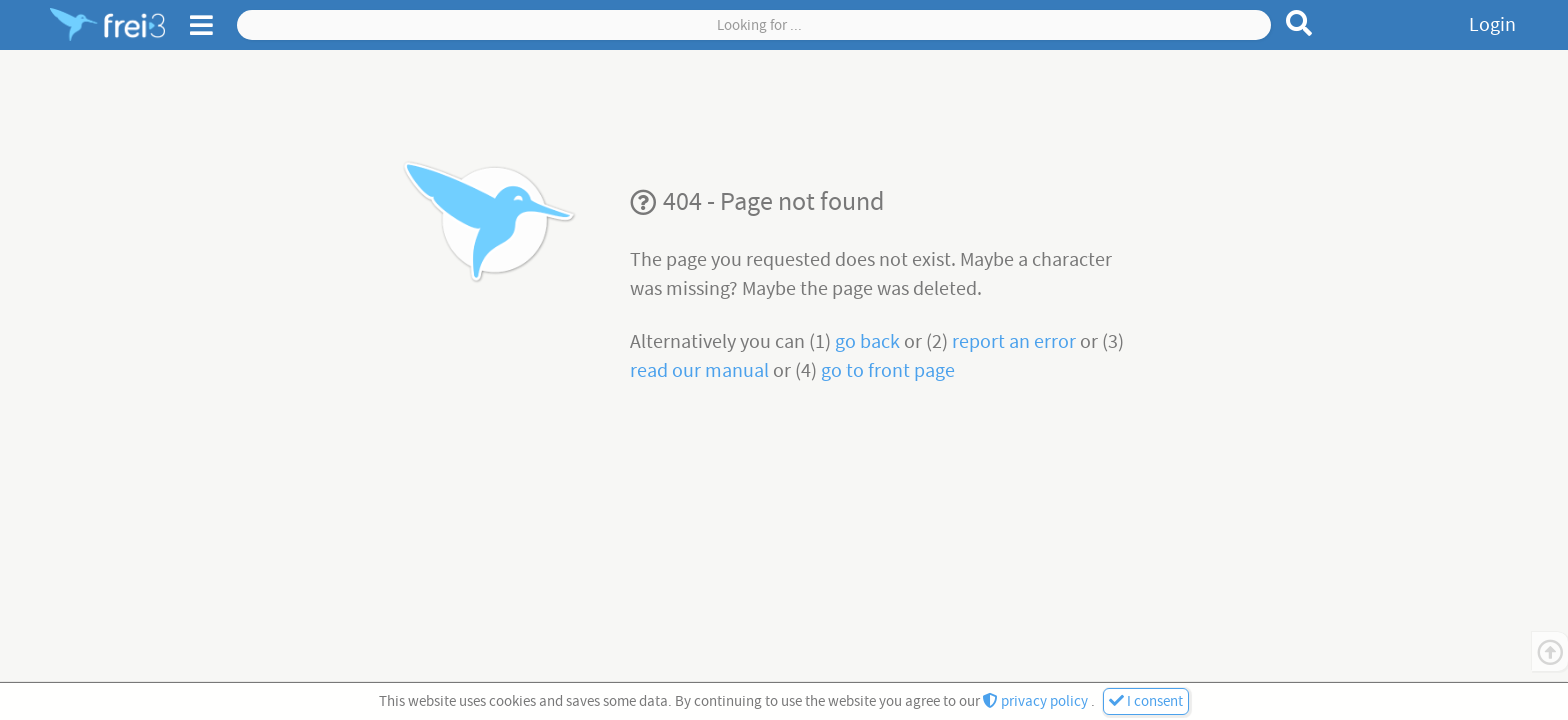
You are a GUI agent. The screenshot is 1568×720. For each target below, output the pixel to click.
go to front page (888, 371)
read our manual (701, 371)
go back (869, 342)
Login (1492, 25)
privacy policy (1037, 701)
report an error (1016, 342)
